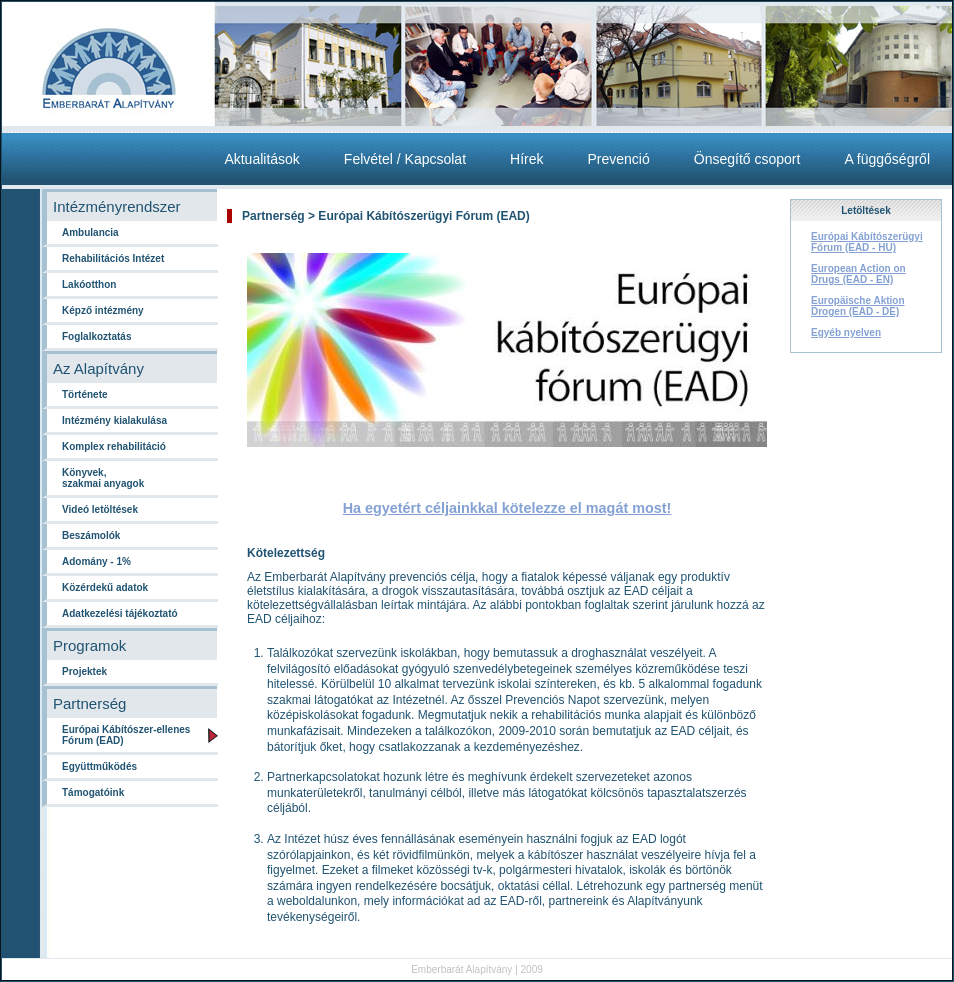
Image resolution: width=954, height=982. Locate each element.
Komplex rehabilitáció (114, 446)
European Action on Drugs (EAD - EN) (858, 274)
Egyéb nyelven (846, 332)
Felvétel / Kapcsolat (405, 159)
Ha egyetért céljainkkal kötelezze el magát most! (507, 508)
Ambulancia (90, 232)
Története (85, 394)
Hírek (526, 159)
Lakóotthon (89, 284)
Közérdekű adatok (105, 587)
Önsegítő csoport (747, 159)
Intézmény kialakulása (114, 420)
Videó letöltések (100, 509)
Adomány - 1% (96, 561)
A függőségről (887, 159)
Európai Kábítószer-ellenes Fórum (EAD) (126, 735)
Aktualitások (261, 159)
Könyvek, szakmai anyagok (103, 478)
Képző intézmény (103, 310)
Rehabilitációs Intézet (113, 258)
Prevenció (618, 159)
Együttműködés (99, 766)
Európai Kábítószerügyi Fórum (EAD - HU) (867, 242)
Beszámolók (91, 535)
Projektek (84, 671)
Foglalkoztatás (96, 336)
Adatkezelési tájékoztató (120, 613)
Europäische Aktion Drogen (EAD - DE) (858, 306)
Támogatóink (93, 792)
